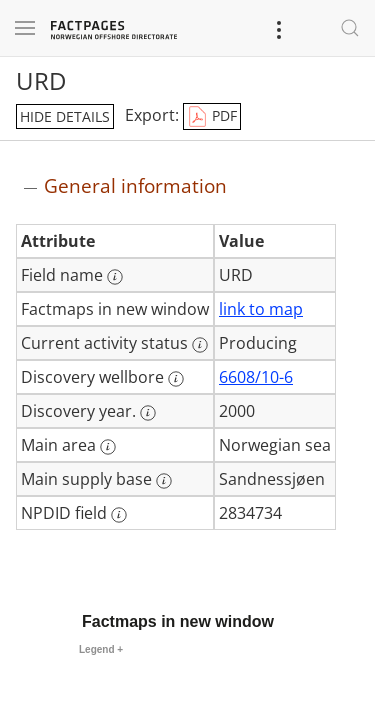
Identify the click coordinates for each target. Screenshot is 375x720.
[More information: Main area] (108, 447)
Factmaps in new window (178, 621)
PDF (212, 117)
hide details (65, 116)
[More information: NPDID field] (119, 515)
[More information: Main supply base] (164, 481)
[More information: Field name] (115, 277)
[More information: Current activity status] (200, 345)
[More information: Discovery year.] (148, 413)
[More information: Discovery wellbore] (176, 379)
